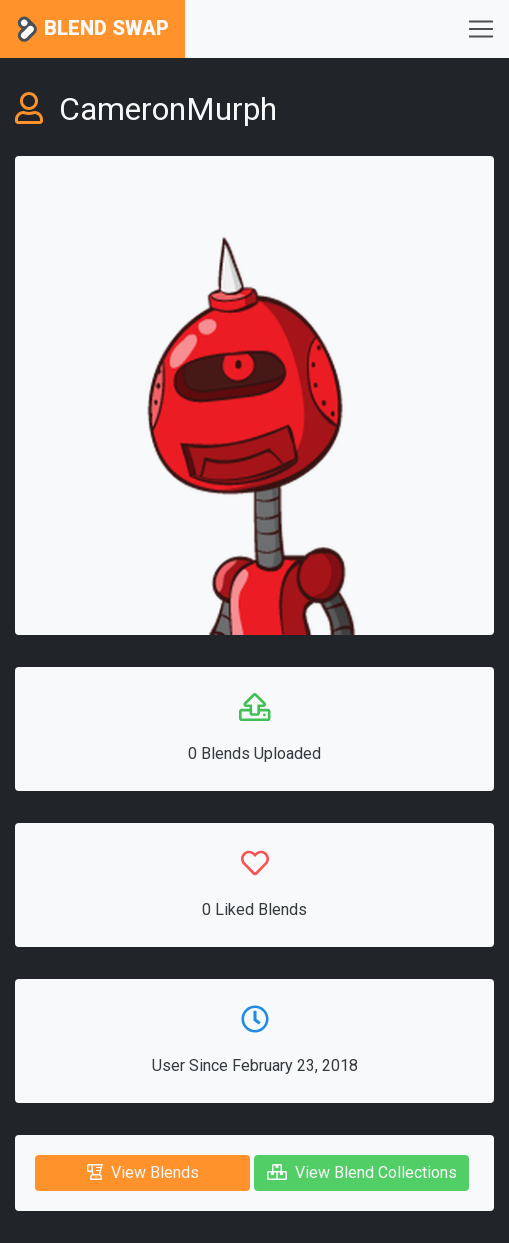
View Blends (143, 1172)
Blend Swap (92, 29)
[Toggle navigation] (481, 29)
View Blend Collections (362, 1172)
